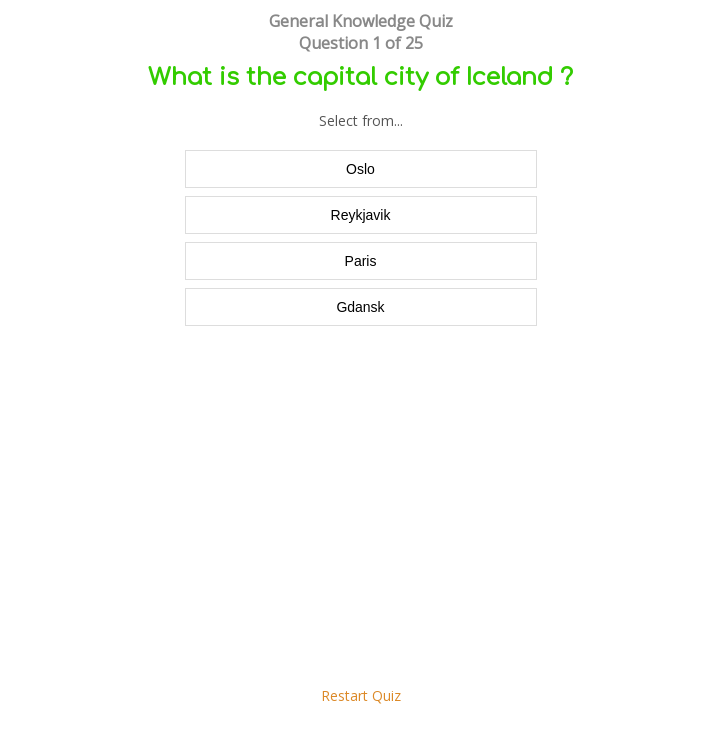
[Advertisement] (360, 516)
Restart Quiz (361, 695)
